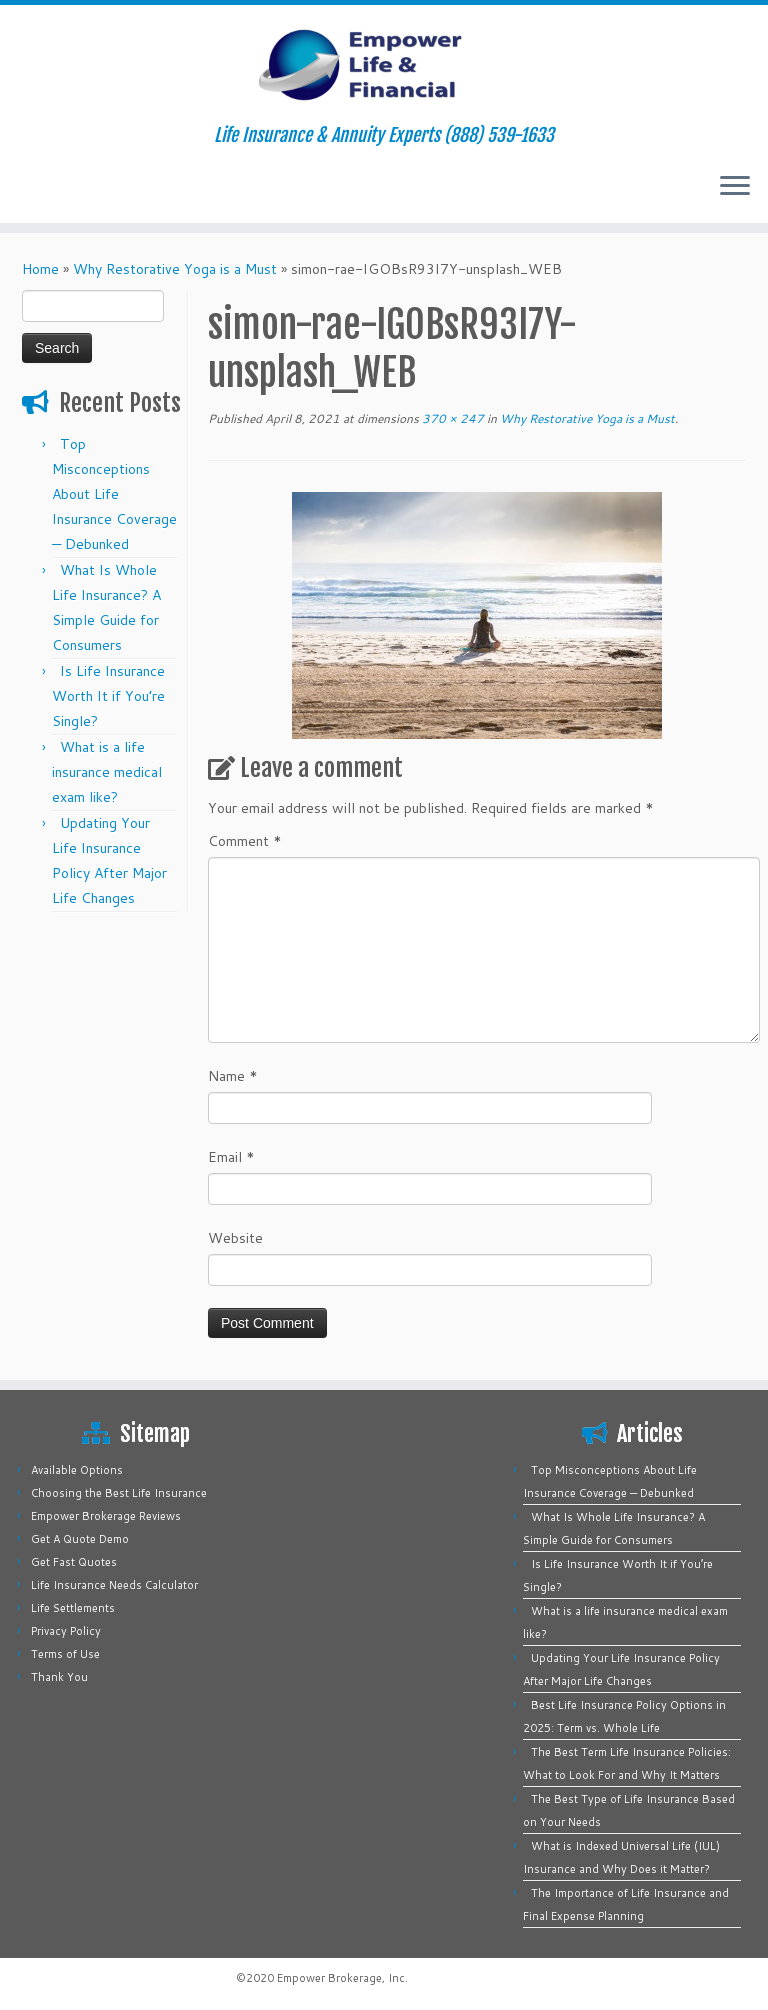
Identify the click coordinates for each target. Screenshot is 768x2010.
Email (231, 1157)
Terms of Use (65, 1654)
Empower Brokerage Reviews (106, 1516)
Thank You (59, 1677)
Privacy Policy (66, 1631)
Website (235, 1238)
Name (233, 1076)
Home (40, 269)
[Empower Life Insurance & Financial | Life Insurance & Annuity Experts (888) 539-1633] (384, 65)
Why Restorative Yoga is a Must (175, 269)
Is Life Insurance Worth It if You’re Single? (108, 696)
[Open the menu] (735, 187)
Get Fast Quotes (74, 1562)
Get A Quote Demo (80, 1539)
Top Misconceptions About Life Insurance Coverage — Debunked (114, 494)
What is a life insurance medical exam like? (107, 772)
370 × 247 (451, 418)
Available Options (77, 1470)
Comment (245, 841)
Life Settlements (73, 1608)
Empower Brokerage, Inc (341, 1978)
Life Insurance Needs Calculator (114, 1585)
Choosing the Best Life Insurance (119, 1493)
